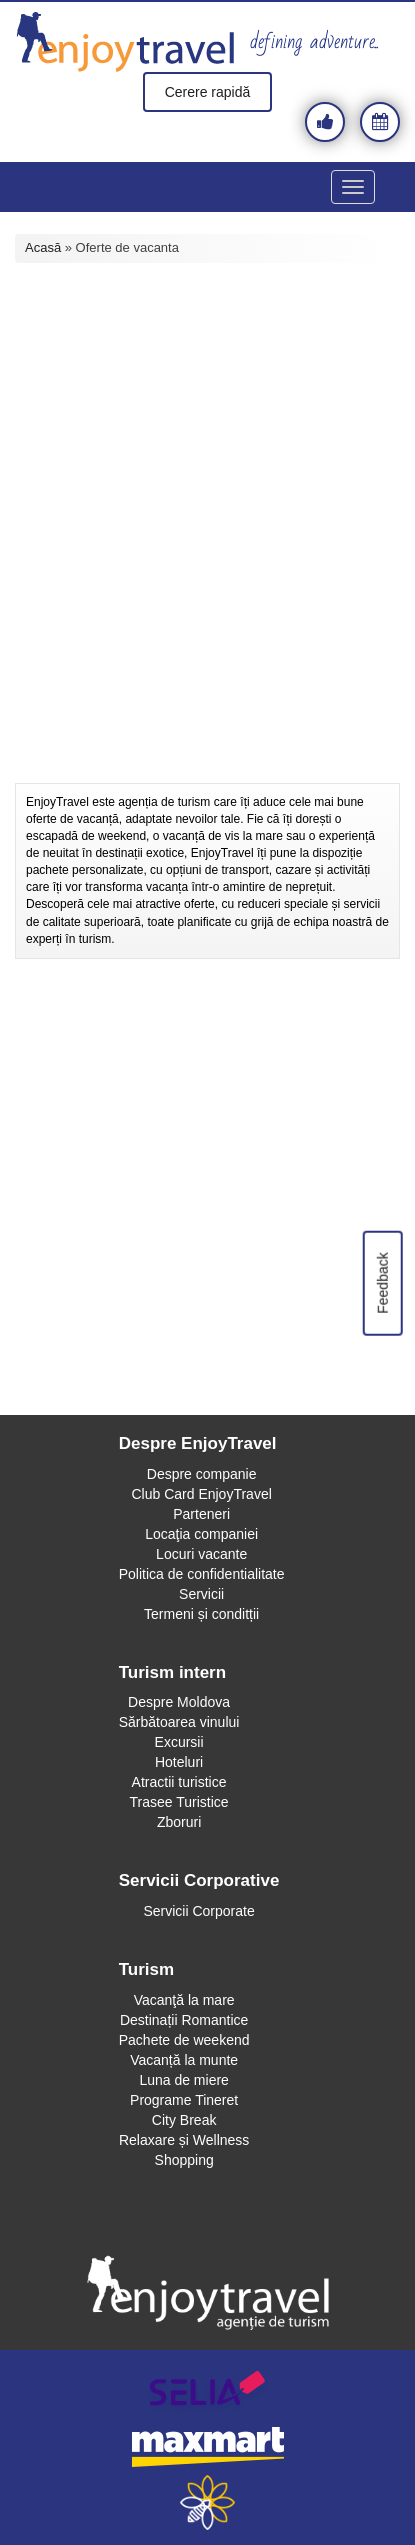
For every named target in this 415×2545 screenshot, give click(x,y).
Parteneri (201, 1514)
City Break (184, 2120)
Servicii (201, 1594)
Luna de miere (184, 2080)
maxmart (207, 2447)
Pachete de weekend (184, 2040)
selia (207, 2392)
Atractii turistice (179, 1782)
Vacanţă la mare (184, 2000)
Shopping (184, 2160)
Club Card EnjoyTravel (201, 1494)
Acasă (43, 247)
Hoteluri (179, 1762)
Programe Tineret (184, 2100)
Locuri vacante (201, 1554)
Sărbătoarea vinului (179, 1722)
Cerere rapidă (208, 92)
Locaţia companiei (201, 1534)
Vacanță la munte (184, 2060)
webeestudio (207, 2502)
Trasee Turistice (179, 1802)
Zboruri (179, 1822)
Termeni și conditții (201, 1614)
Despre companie (202, 1474)
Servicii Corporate (198, 1911)
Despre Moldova (179, 1702)
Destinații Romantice (184, 2020)
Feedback (382, 1282)
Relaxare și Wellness (184, 2140)
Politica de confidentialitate (202, 1574)
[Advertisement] (207, 570)
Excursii (179, 1742)
